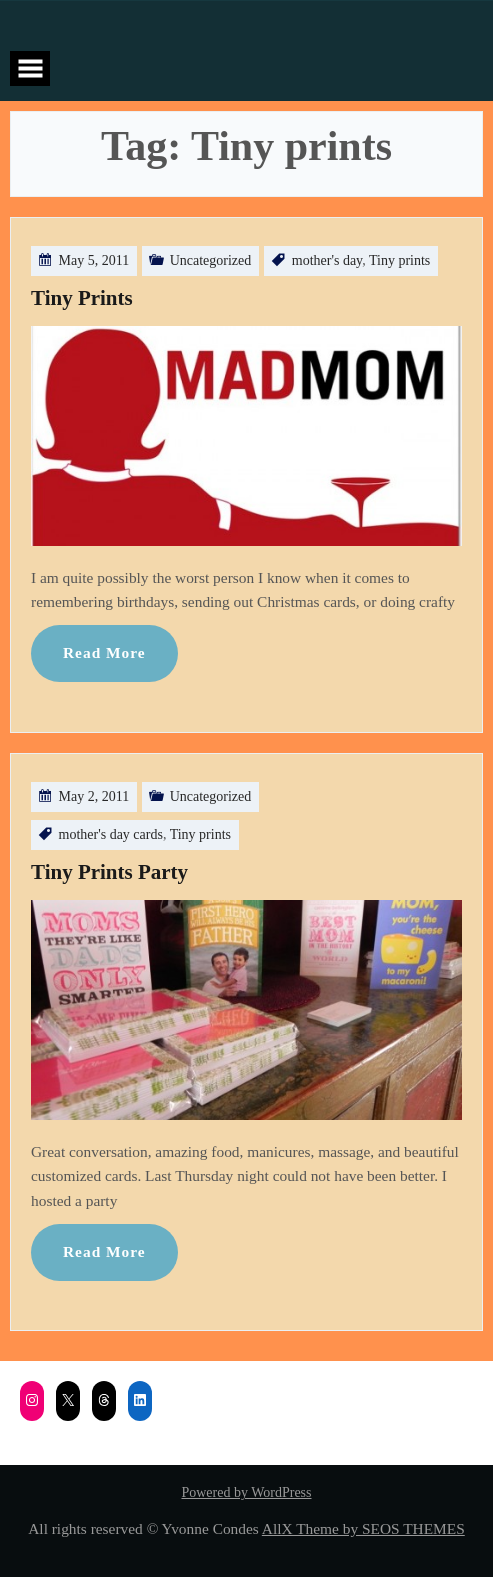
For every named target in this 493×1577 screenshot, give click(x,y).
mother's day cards (111, 834)
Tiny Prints (82, 298)
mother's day (327, 260)
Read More (104, 652)
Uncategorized (211, 260)
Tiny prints (399, 260)
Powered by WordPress (246, 1492)
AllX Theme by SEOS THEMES (363, 1528)
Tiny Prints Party (109, 872)
